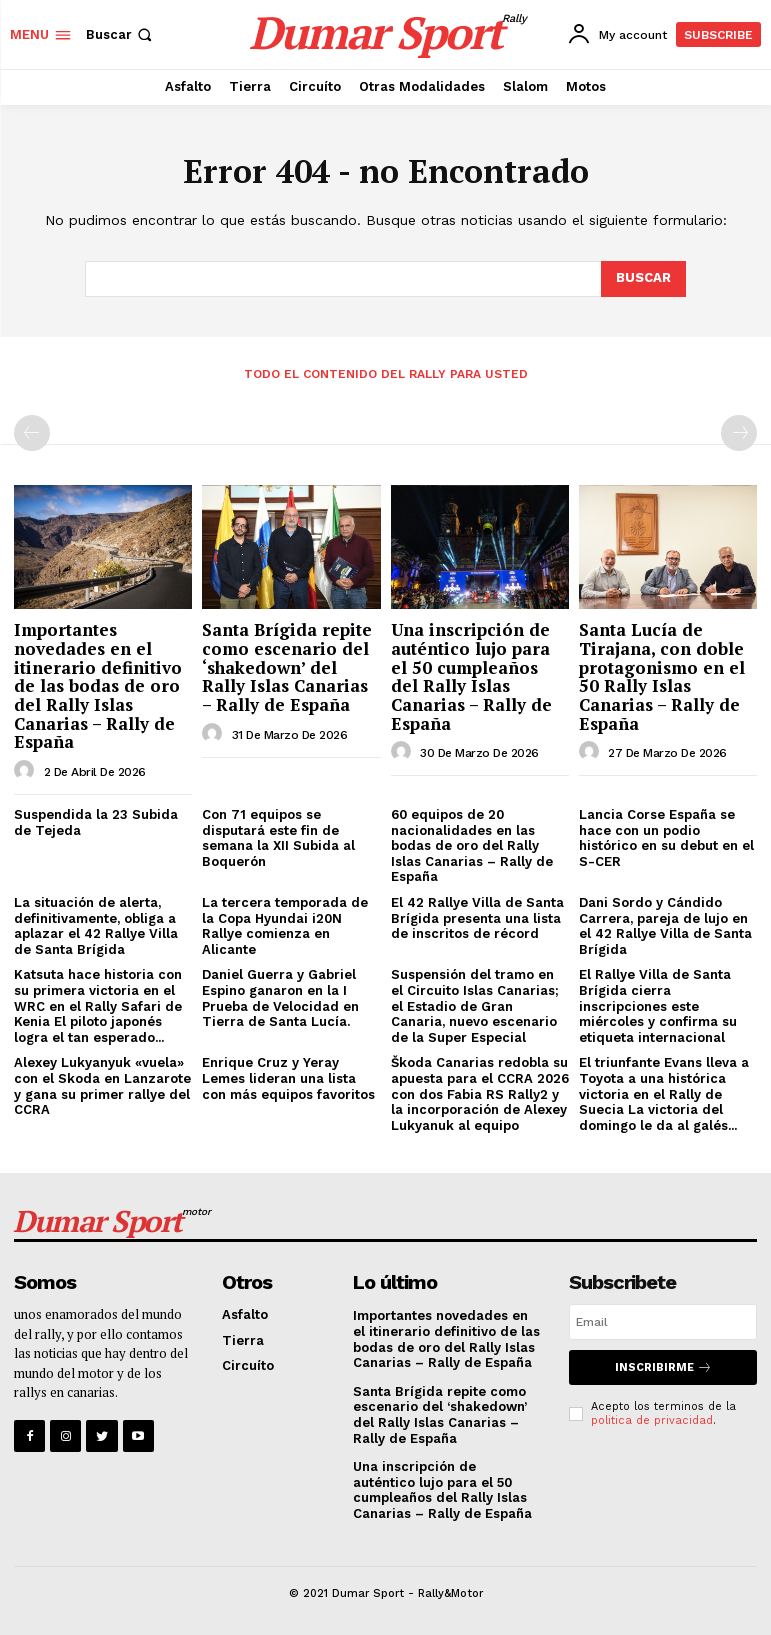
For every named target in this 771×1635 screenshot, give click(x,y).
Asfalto (245, 1314)
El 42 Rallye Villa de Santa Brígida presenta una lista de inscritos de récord (477, 918)
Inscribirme (663, 1367)
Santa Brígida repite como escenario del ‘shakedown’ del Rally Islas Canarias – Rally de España (287, 667)
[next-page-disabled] (739, 433)
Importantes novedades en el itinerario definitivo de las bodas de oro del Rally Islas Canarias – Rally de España (98, 685)
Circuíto (248, 1366)
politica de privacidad (652, 1420)
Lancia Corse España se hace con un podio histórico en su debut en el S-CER (666, 838)
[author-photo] (27, 771)
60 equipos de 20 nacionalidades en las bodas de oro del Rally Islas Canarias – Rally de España (472, 845)
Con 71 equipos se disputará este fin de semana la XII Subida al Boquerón (278, 838)
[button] (121, 34)
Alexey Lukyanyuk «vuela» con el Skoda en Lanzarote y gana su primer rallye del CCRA (102, 1086)
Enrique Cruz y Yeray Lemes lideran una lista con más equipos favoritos (288, 1078)
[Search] (643, 279)
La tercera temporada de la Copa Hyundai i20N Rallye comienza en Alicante (285, 926)
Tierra (243, 1340)
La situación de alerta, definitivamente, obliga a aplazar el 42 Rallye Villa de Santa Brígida (96, 926)
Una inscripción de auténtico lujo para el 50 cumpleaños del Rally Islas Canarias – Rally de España (471, 676)
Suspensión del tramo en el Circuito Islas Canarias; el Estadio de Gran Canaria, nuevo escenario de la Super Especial (475, 1005)
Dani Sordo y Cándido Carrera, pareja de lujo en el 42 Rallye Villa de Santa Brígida (665, 926)
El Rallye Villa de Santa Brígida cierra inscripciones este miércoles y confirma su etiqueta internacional (658, 1005)
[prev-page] (32, 433)
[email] (663, 1322)
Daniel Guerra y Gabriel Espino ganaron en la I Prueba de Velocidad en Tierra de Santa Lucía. (280, 998)
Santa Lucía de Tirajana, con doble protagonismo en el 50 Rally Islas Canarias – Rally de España (662, 676)
